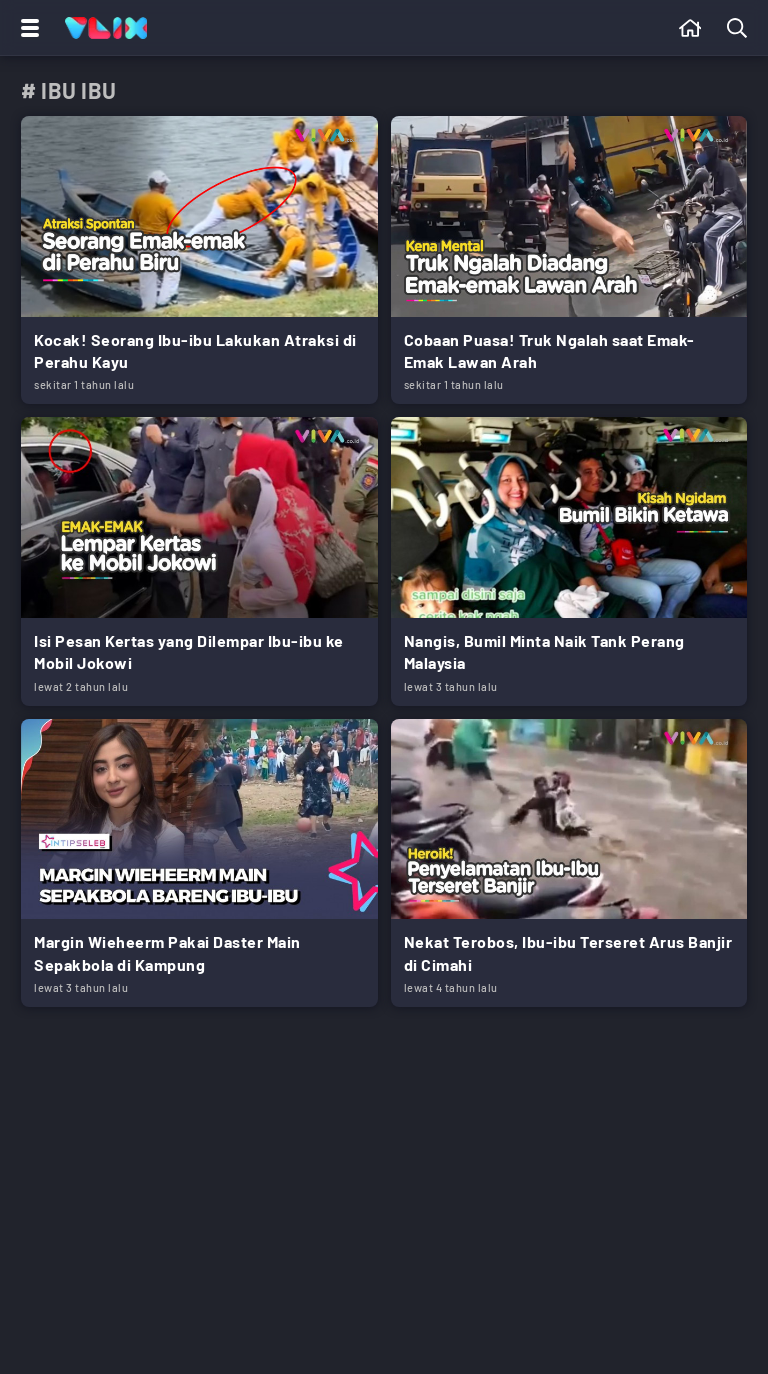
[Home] (106, 28)
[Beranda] (690, 28)
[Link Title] (199, 260)
